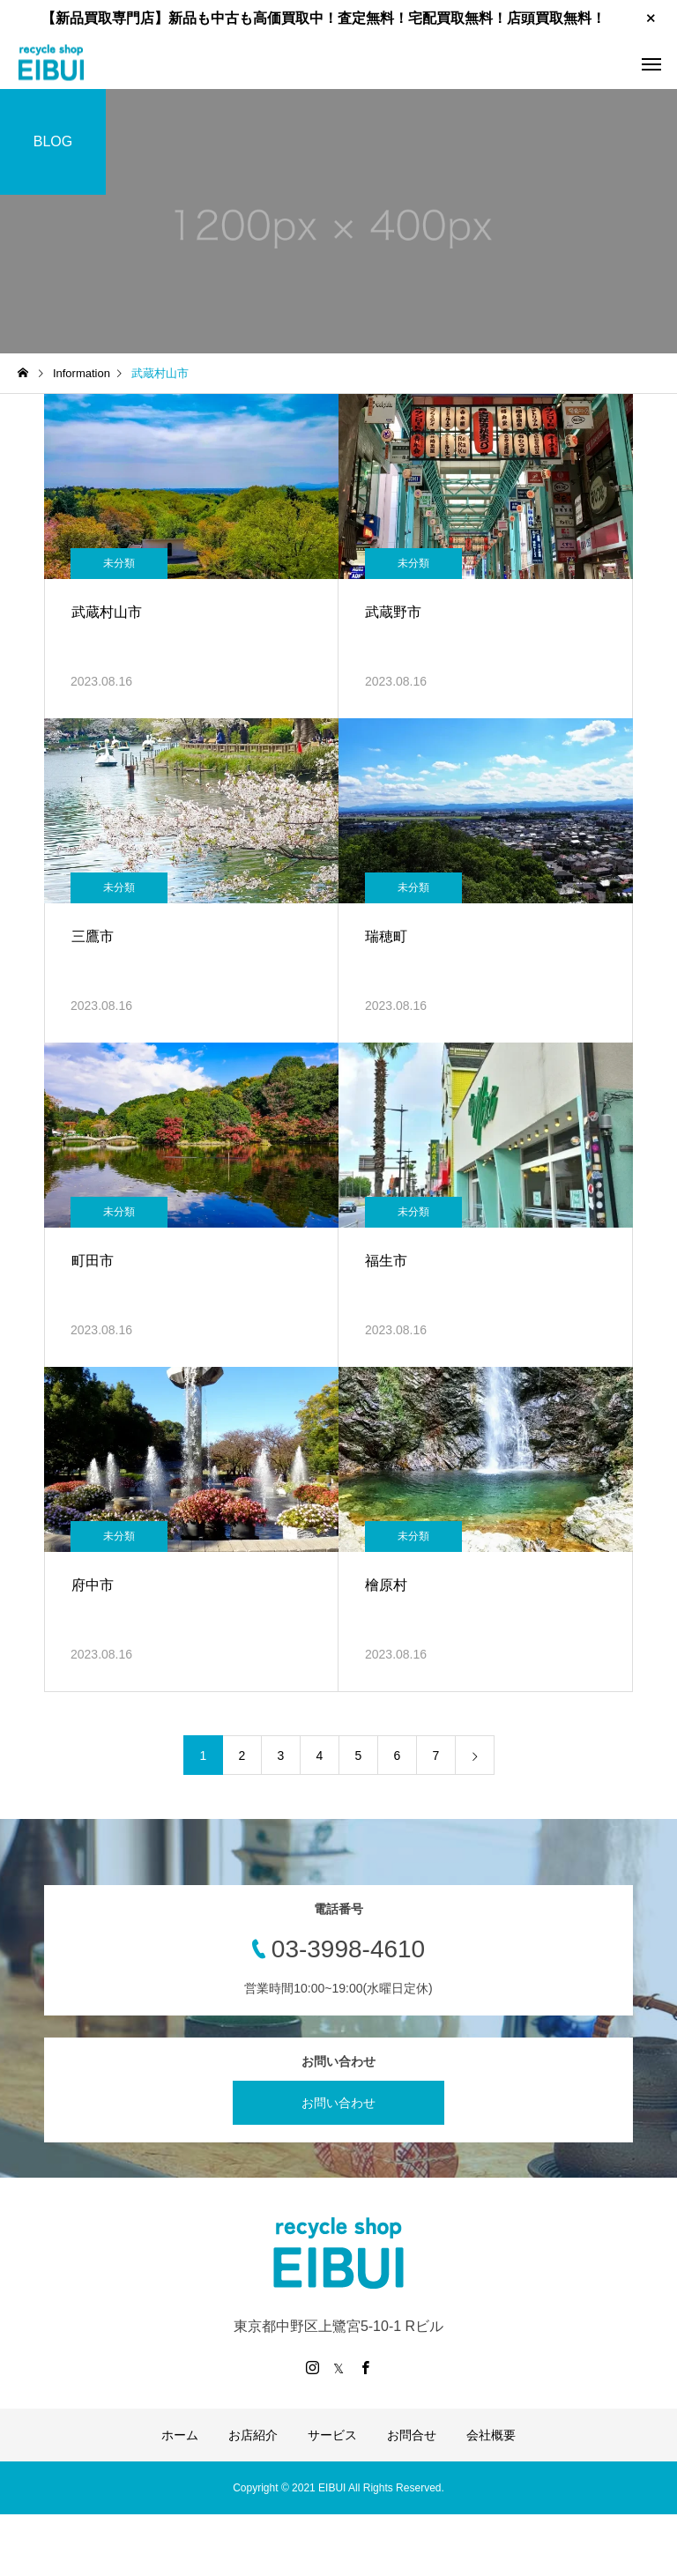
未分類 (119, 563)
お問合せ (411, 2435)
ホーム (179, 2435)
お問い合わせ (338, 2103)
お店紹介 (253, 2435)
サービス (332, 2435)
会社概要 (491, 2435)
